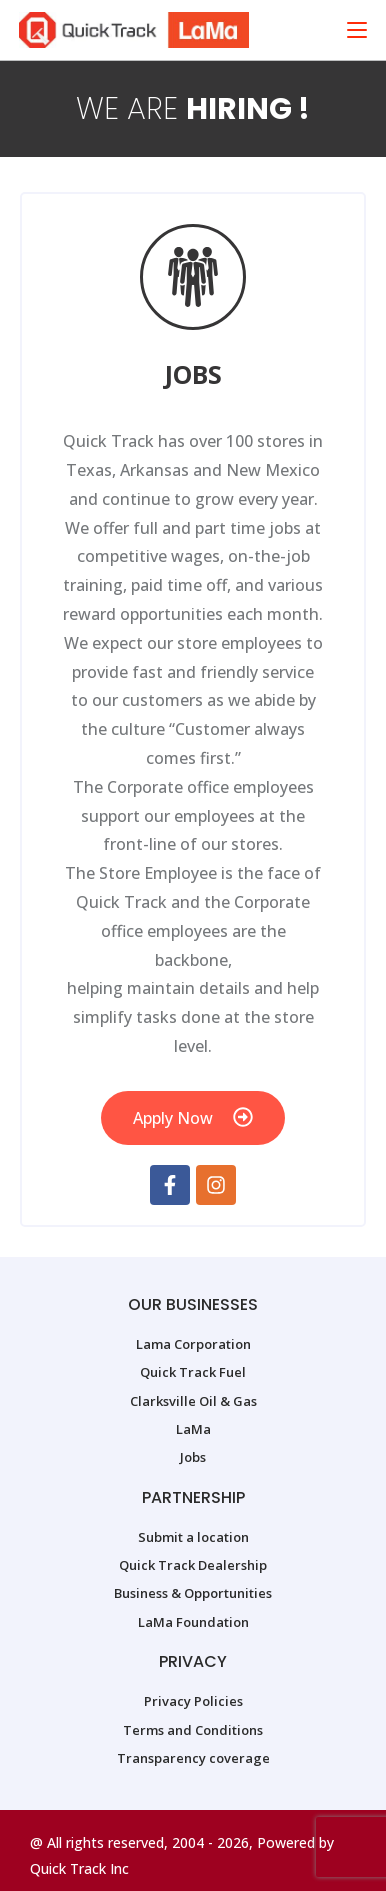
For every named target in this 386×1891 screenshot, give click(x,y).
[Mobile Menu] (357, 30)
